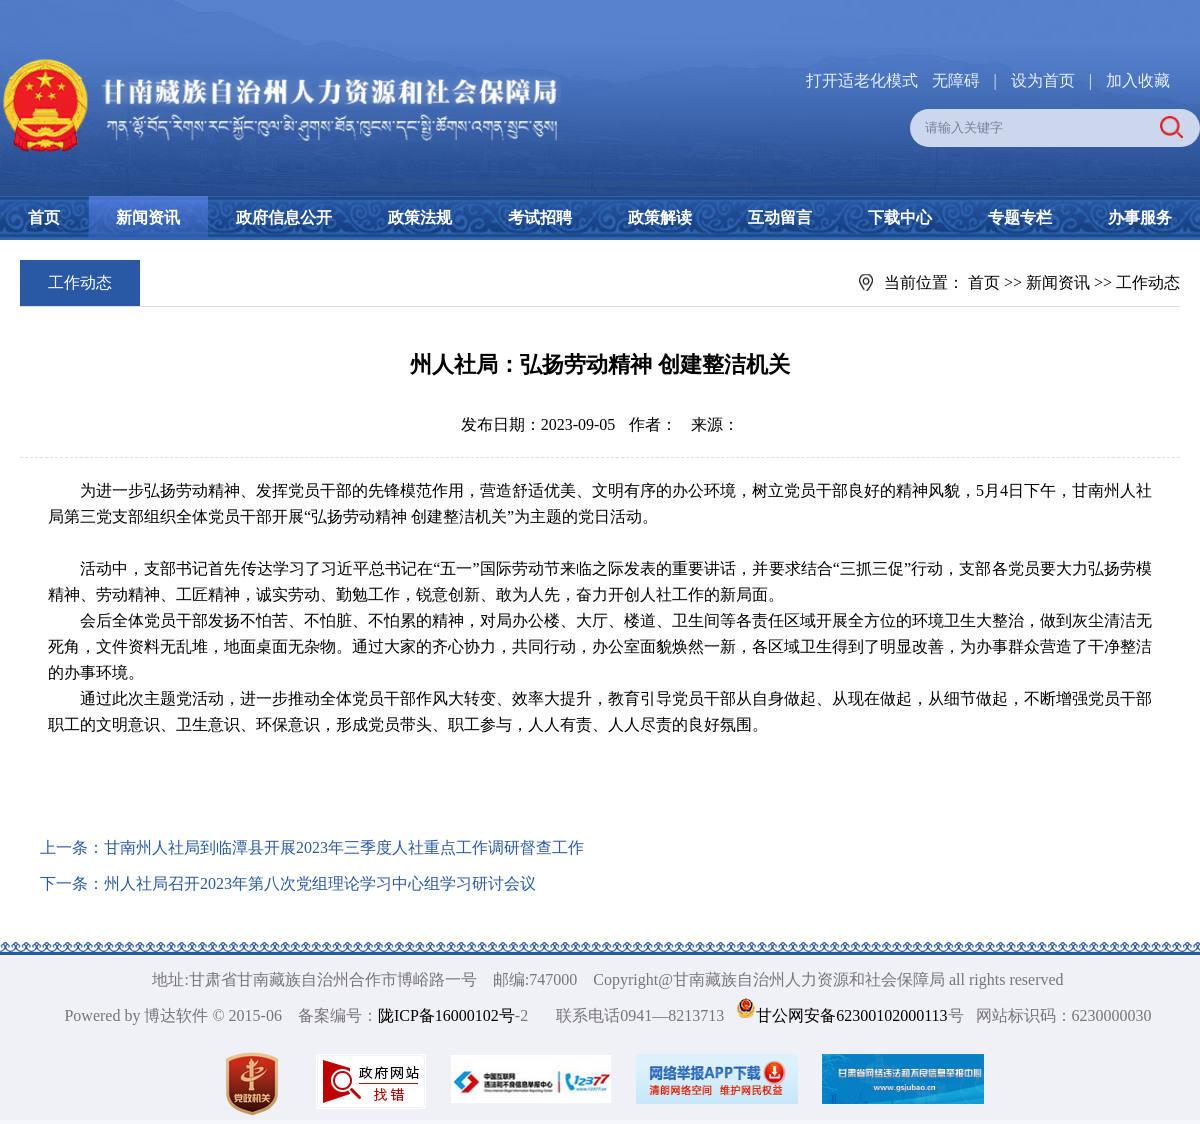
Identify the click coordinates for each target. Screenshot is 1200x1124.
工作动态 (1148, 282)
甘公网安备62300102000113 (851, 1015)
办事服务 (1140, 217)
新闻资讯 (148, 217)
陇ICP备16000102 (438, 1015)
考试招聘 (540, 217)
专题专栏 (1020, 217)
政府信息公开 (284, 217)
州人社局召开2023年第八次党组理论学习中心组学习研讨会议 (320, 883)
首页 (44, 217)
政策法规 (420, 217)
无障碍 (956, 80)
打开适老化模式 (862, 80)
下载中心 (900, 217)
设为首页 (1043, 80)
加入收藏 (1138, 80)
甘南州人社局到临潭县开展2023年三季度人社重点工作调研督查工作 (344, 847)
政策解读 (660, 217)
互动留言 (780, 217)
